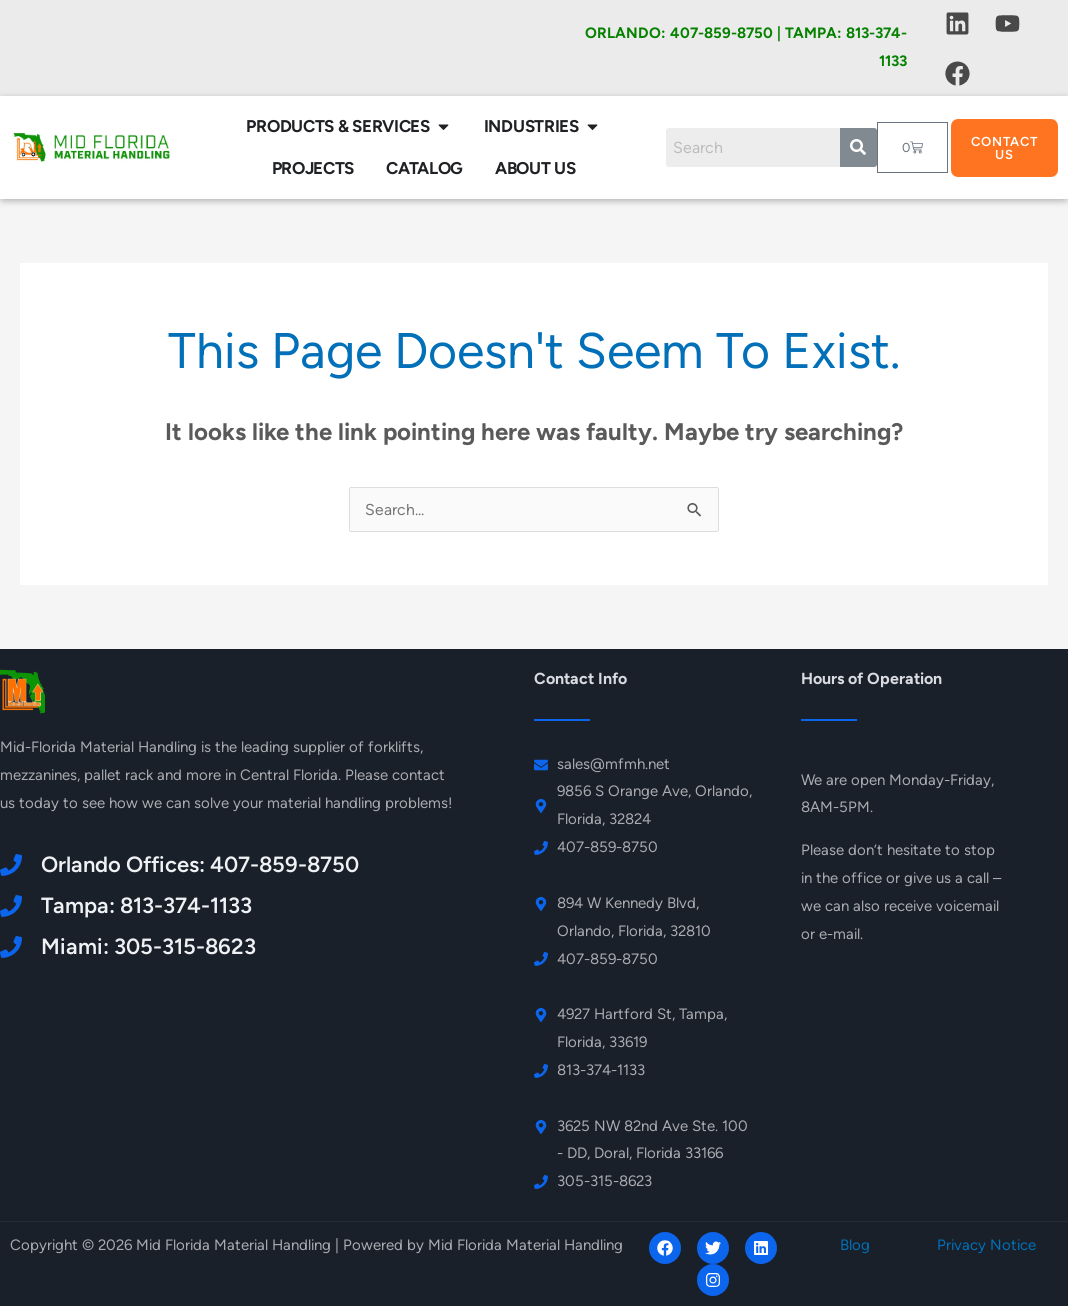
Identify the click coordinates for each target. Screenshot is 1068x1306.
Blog (855, 1245)
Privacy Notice (986, 1245)
